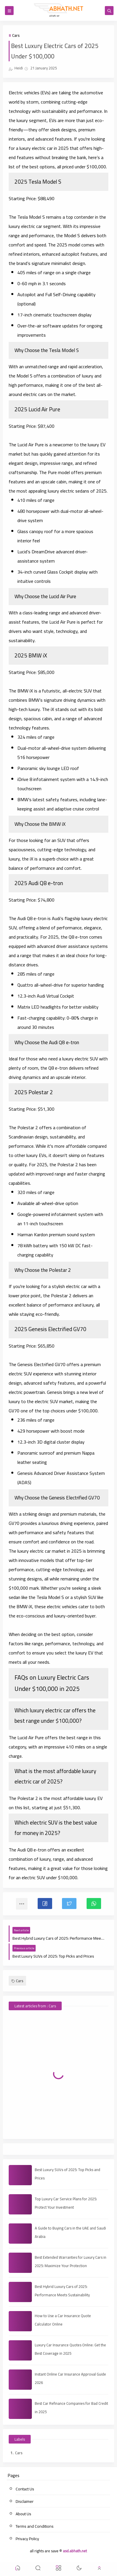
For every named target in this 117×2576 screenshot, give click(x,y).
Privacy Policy (27, 2538)
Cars (15, 35)
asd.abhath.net (75, 2550)
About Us (23, 2514)
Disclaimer (25, 2501)
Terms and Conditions (35, 2526)
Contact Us (25, 2489)
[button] (45, 1903)
